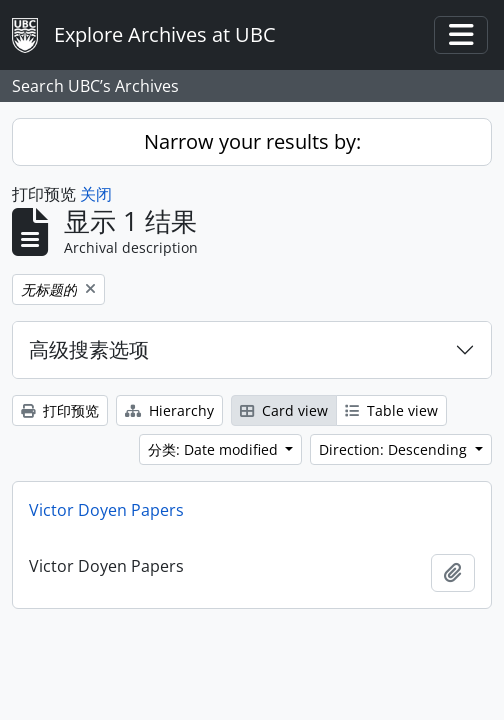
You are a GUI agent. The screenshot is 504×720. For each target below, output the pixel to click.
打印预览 (60, 410)
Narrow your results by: (252, 141)
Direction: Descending (395, 449)
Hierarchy (169, 410)
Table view (391, 410)
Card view (284, 410)
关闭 (96, 194)
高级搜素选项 (89, 349)
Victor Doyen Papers (106, 510)
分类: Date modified (215, 449)
